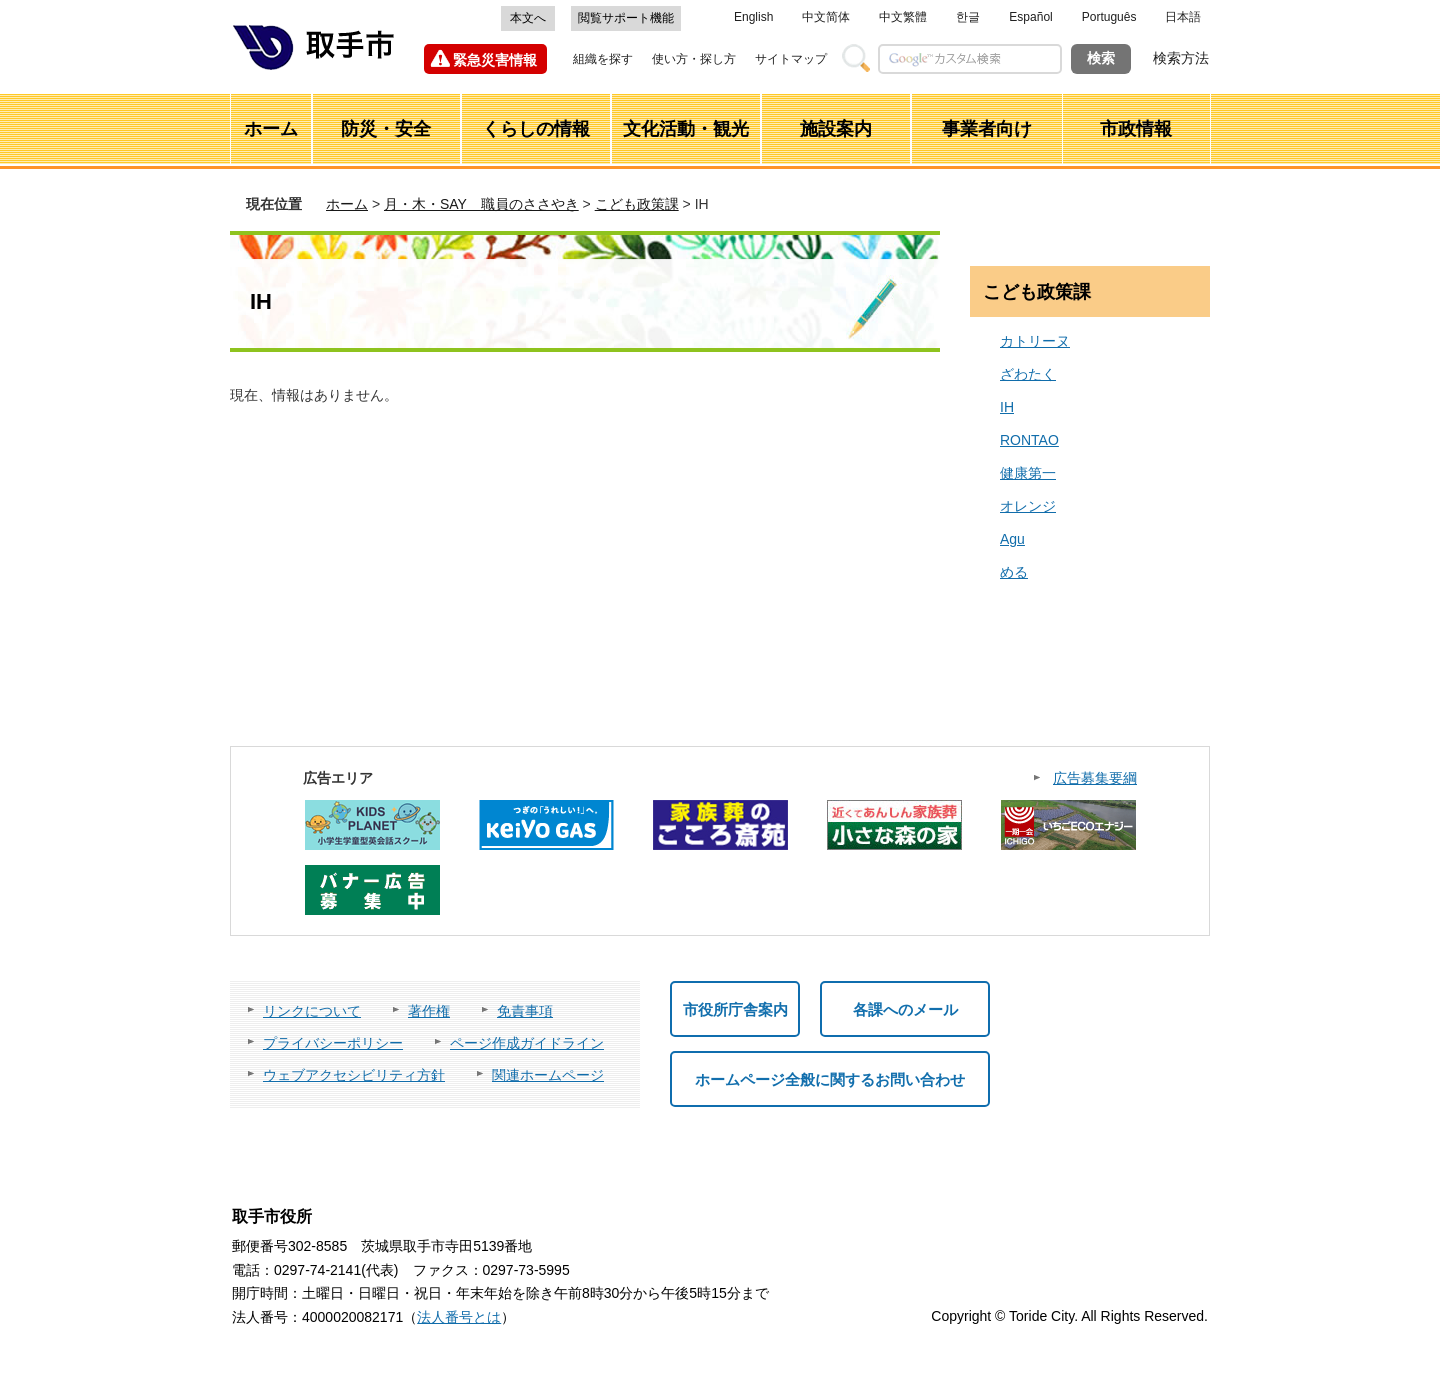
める (1014, 572)
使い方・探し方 (694, 59)
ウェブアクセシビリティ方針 (354, 1075)
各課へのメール (905, 1009)
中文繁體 (903, 17)
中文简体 (826, 17)
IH (1007, 407)
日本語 (1183, 17)
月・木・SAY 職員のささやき (481, 204)
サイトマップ (791, 59)
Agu (1012, 539)
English (753, 17)
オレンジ (1028, 506)
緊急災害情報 (495, 60)
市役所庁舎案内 (735, 1009)
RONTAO (1029, 440)
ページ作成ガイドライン (527, 1043)
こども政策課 (637, 204)
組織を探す (603, 59)
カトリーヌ (1035, 341)
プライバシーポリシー (333, 1043)
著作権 (429, 1011)
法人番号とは (459, 1317)
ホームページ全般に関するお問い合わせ (830, 1079)
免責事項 (525, 1011)
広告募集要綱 (1095, 778)
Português (1109, 17)
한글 (968, 17)
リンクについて (312, 1011)
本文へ (528, 18)
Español (1030, 17)
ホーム (347, 204)
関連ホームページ (548, 1075)
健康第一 (1028, 473)
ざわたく (1028, 374)
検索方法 (1181, 58)
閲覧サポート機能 (626, 18)
